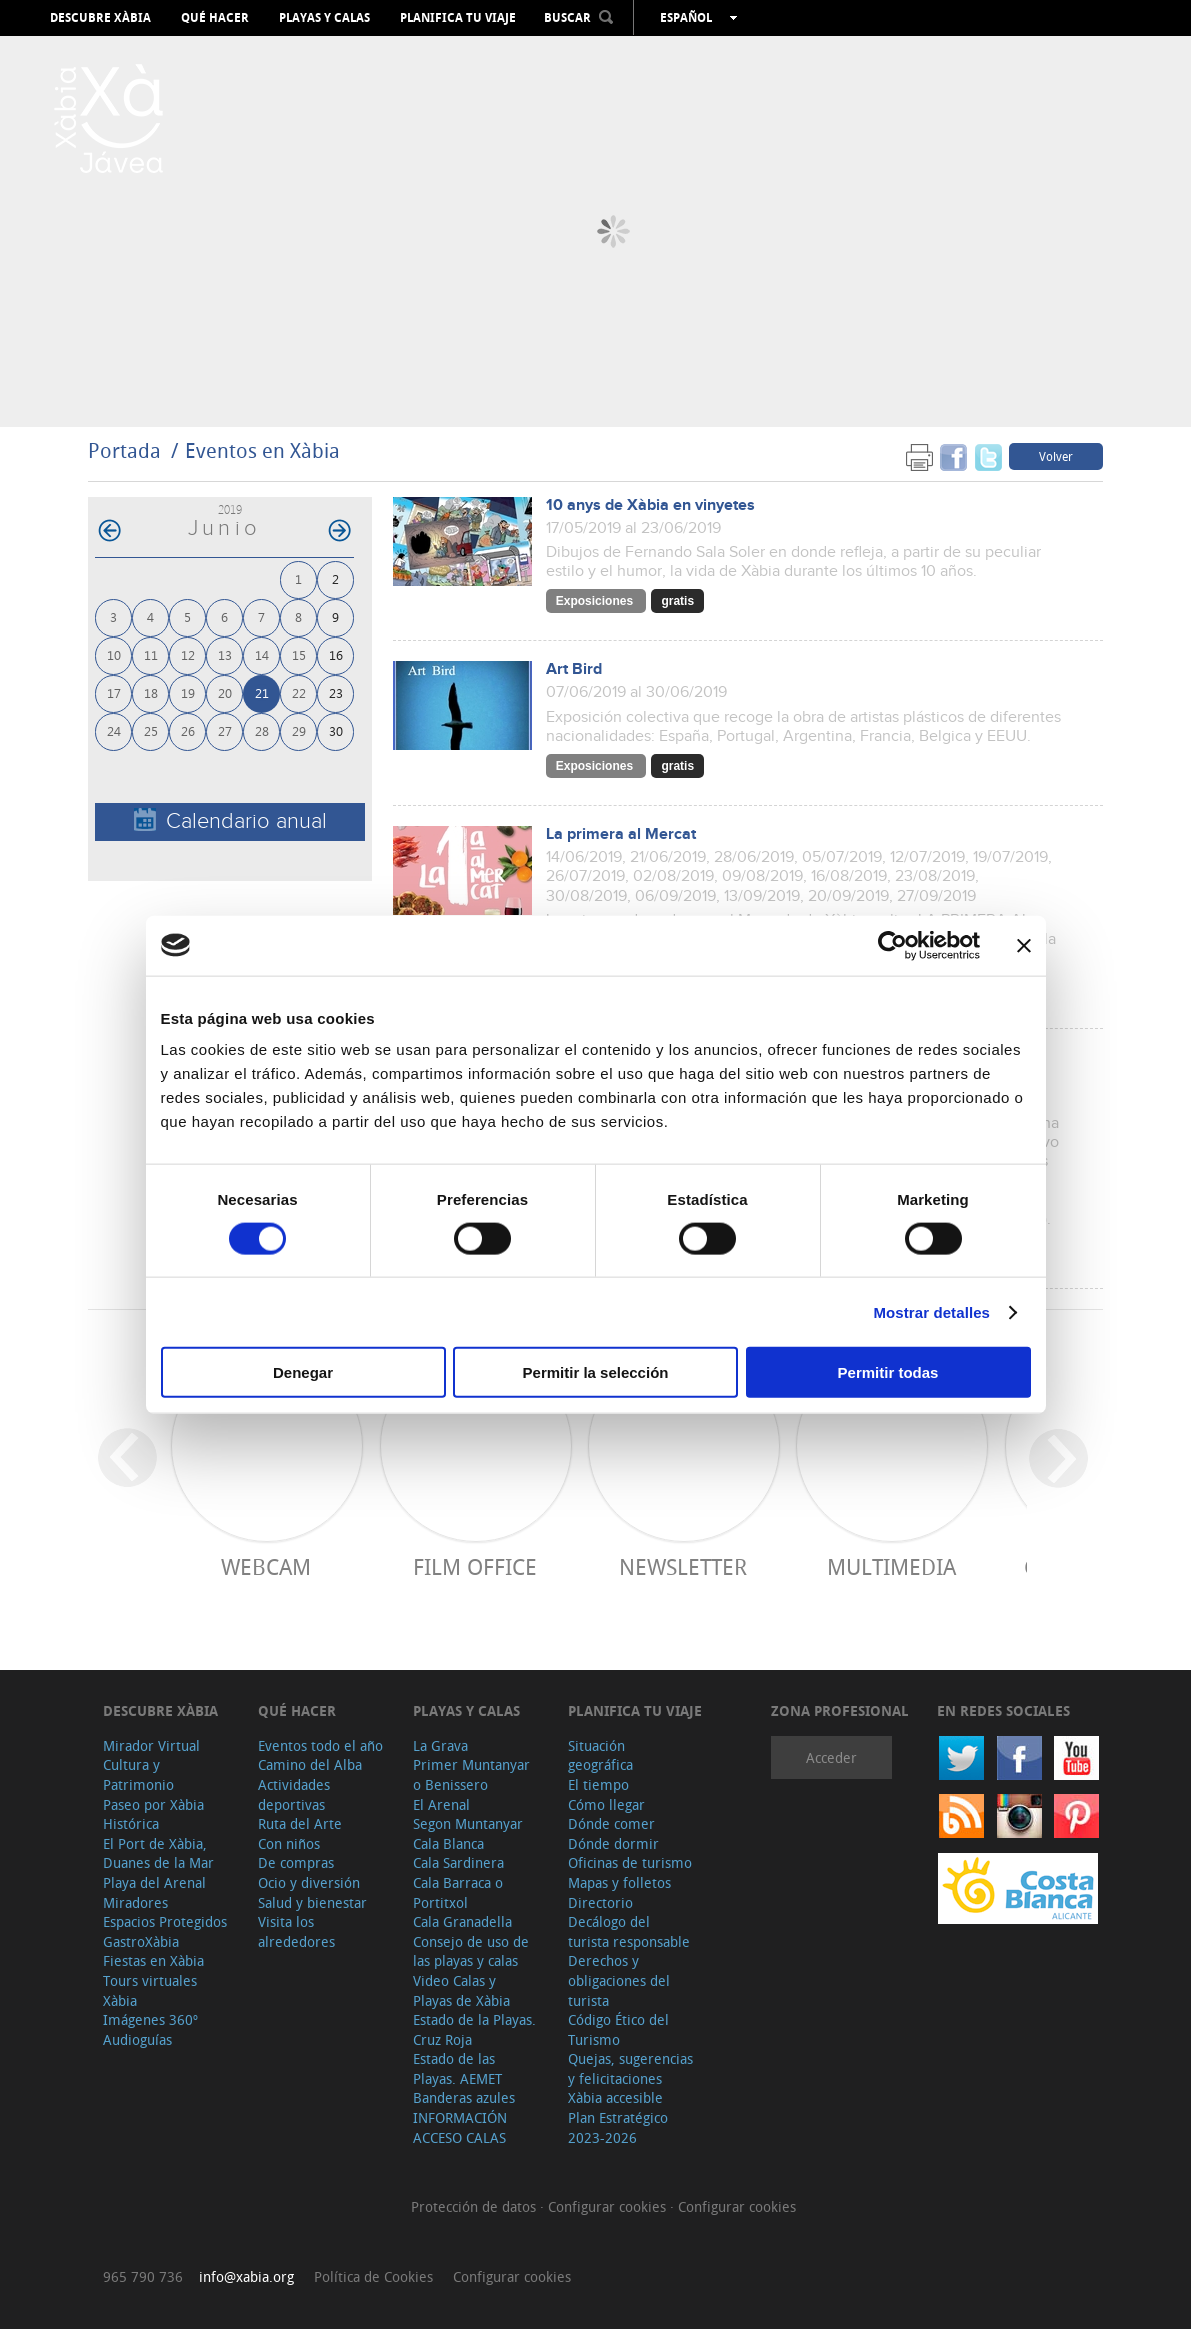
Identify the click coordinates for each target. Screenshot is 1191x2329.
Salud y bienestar (312, 1902)
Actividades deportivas (294, 1794)
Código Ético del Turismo (618, 2029)
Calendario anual (230, 820)
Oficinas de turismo (630, 1862)
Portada (124, 450)
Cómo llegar (606, 1804)
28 (262, 730)
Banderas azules (464, 2097)
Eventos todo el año (320, 1745)
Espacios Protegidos (165, 1921)
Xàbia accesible (615, 2097)
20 (225, 692)
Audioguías (137, 2039)
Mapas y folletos (619, 1882)
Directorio (600, 1902)
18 (151, 692)
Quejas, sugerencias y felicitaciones (630, 2068)
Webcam (266, 1566)
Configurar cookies (609, 2206)
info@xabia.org (246, 2276)
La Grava (440, 1745)
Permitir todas (888, 1372)
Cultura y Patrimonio (138, 1774)
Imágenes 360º (150, 2019)
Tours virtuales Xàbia (150, 1990)
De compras (296, 1862)
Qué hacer (215, 18)
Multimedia (891, 1566)
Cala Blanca (448, 1843)
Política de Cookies (373, 2276)
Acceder (831, 1757)
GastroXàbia (141, 1941)
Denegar (303, 1372)
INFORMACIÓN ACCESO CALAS (460, 2127)
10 (114, 654)
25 (151, 730)
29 (299, 730)
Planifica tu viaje (458, 18)
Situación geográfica (600, 1755)
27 (225, 730)
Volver (1056, 456)
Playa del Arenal (154, 1882)
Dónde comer (611, 1823)
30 (336, 730)
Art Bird (574, 669)
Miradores (135, 1902)
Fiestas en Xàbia (153, 1960)
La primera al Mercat (621, 834)
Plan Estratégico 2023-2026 (618, 2127)
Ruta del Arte (300, 1823)
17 (114, 692)
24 (114, 730)
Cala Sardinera (458, 1862)
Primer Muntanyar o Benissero (471, 1774)
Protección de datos (475, 2206)
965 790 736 (143, 2276)
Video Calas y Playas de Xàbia (461, 1990)
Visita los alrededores (296, 1931)
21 (262, 692)
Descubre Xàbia (100, 18)
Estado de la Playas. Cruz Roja (474, 2029)
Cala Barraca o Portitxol (458, 1892)
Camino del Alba (310, 1764)
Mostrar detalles (931, 1311)
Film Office (475, 1566)
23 (336, 692)
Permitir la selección (596, 1372)
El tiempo (598, 1784)
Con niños (289, 1843)
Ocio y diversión (309, 1882)
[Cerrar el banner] (1024, 945)
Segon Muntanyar (468, 1823)
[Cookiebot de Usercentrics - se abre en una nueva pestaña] (892, 945)
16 (336, 654)
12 (188, 654)
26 (188, 730)
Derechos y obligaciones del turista (619, 1980)
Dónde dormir (613, 1843)
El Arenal (441, 1804)
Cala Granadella (462, 1921)
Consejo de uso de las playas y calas (471, 1951)
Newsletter (683, 1566)
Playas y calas (324, 18)
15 (299, 654)
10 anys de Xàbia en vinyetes (650, 505)
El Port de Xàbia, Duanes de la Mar (158, 1853)
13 (225, 654)
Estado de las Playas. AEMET (457, 2068)
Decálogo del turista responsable (629, 1931)
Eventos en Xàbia (262, 450)
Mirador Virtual (151, 1745)
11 (151, 654)
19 (188, 692)
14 (262, 654)
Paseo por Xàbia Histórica (153, 1814)
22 (299, 692)
